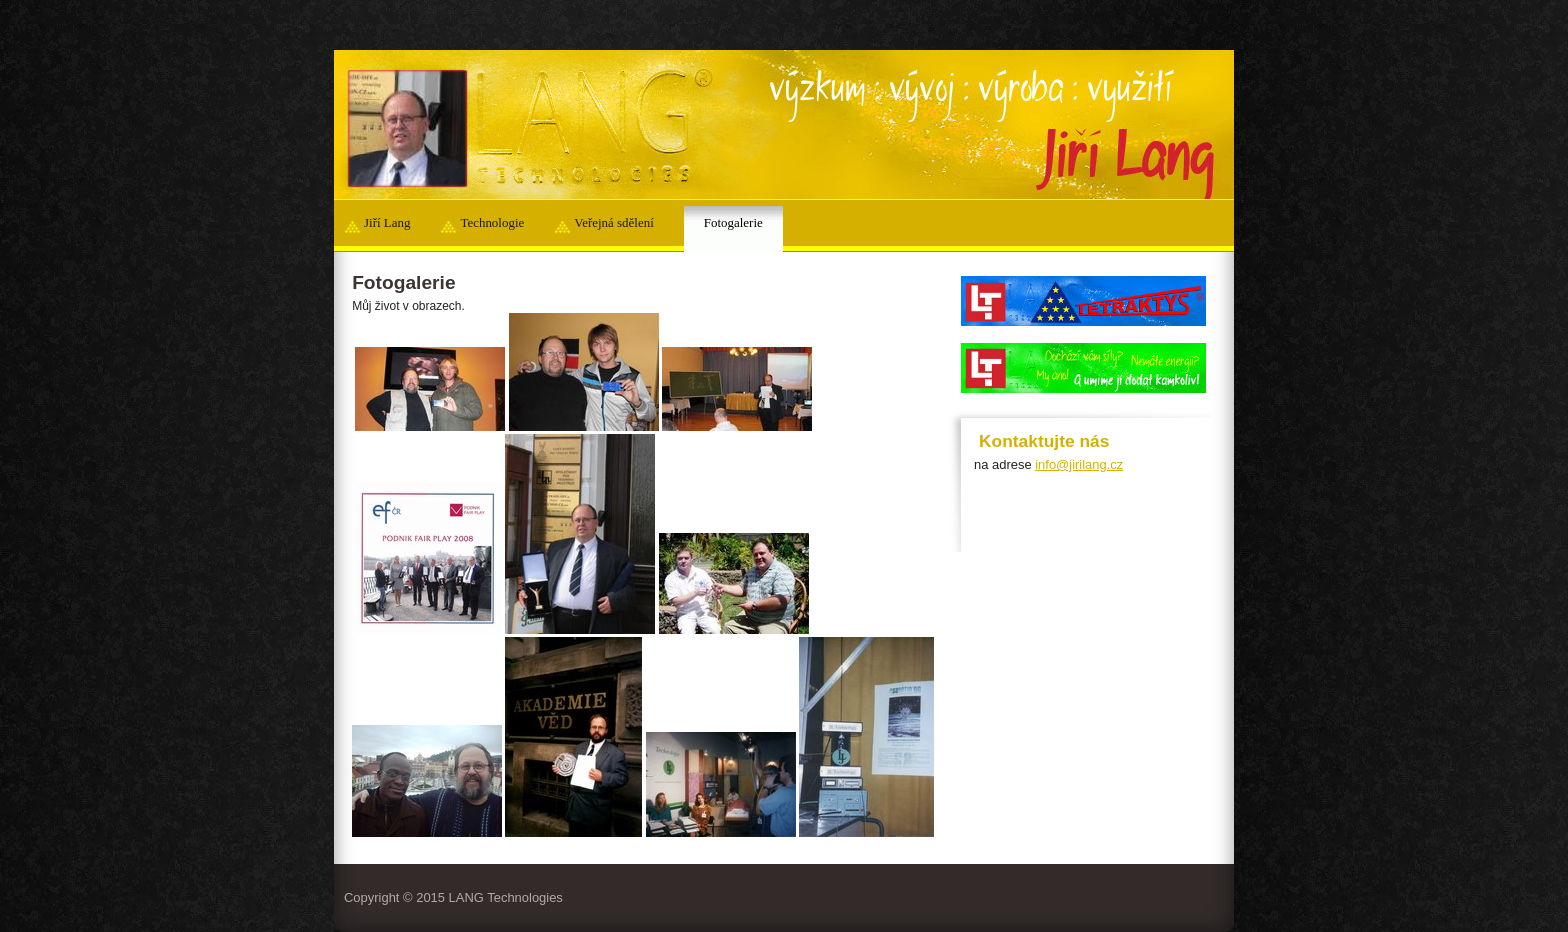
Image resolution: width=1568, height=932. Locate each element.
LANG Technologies (506, 897)
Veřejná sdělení (613, 222)
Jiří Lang (387, 222)
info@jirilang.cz (1079, 464)
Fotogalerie (733, 222)
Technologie (492, 222)
